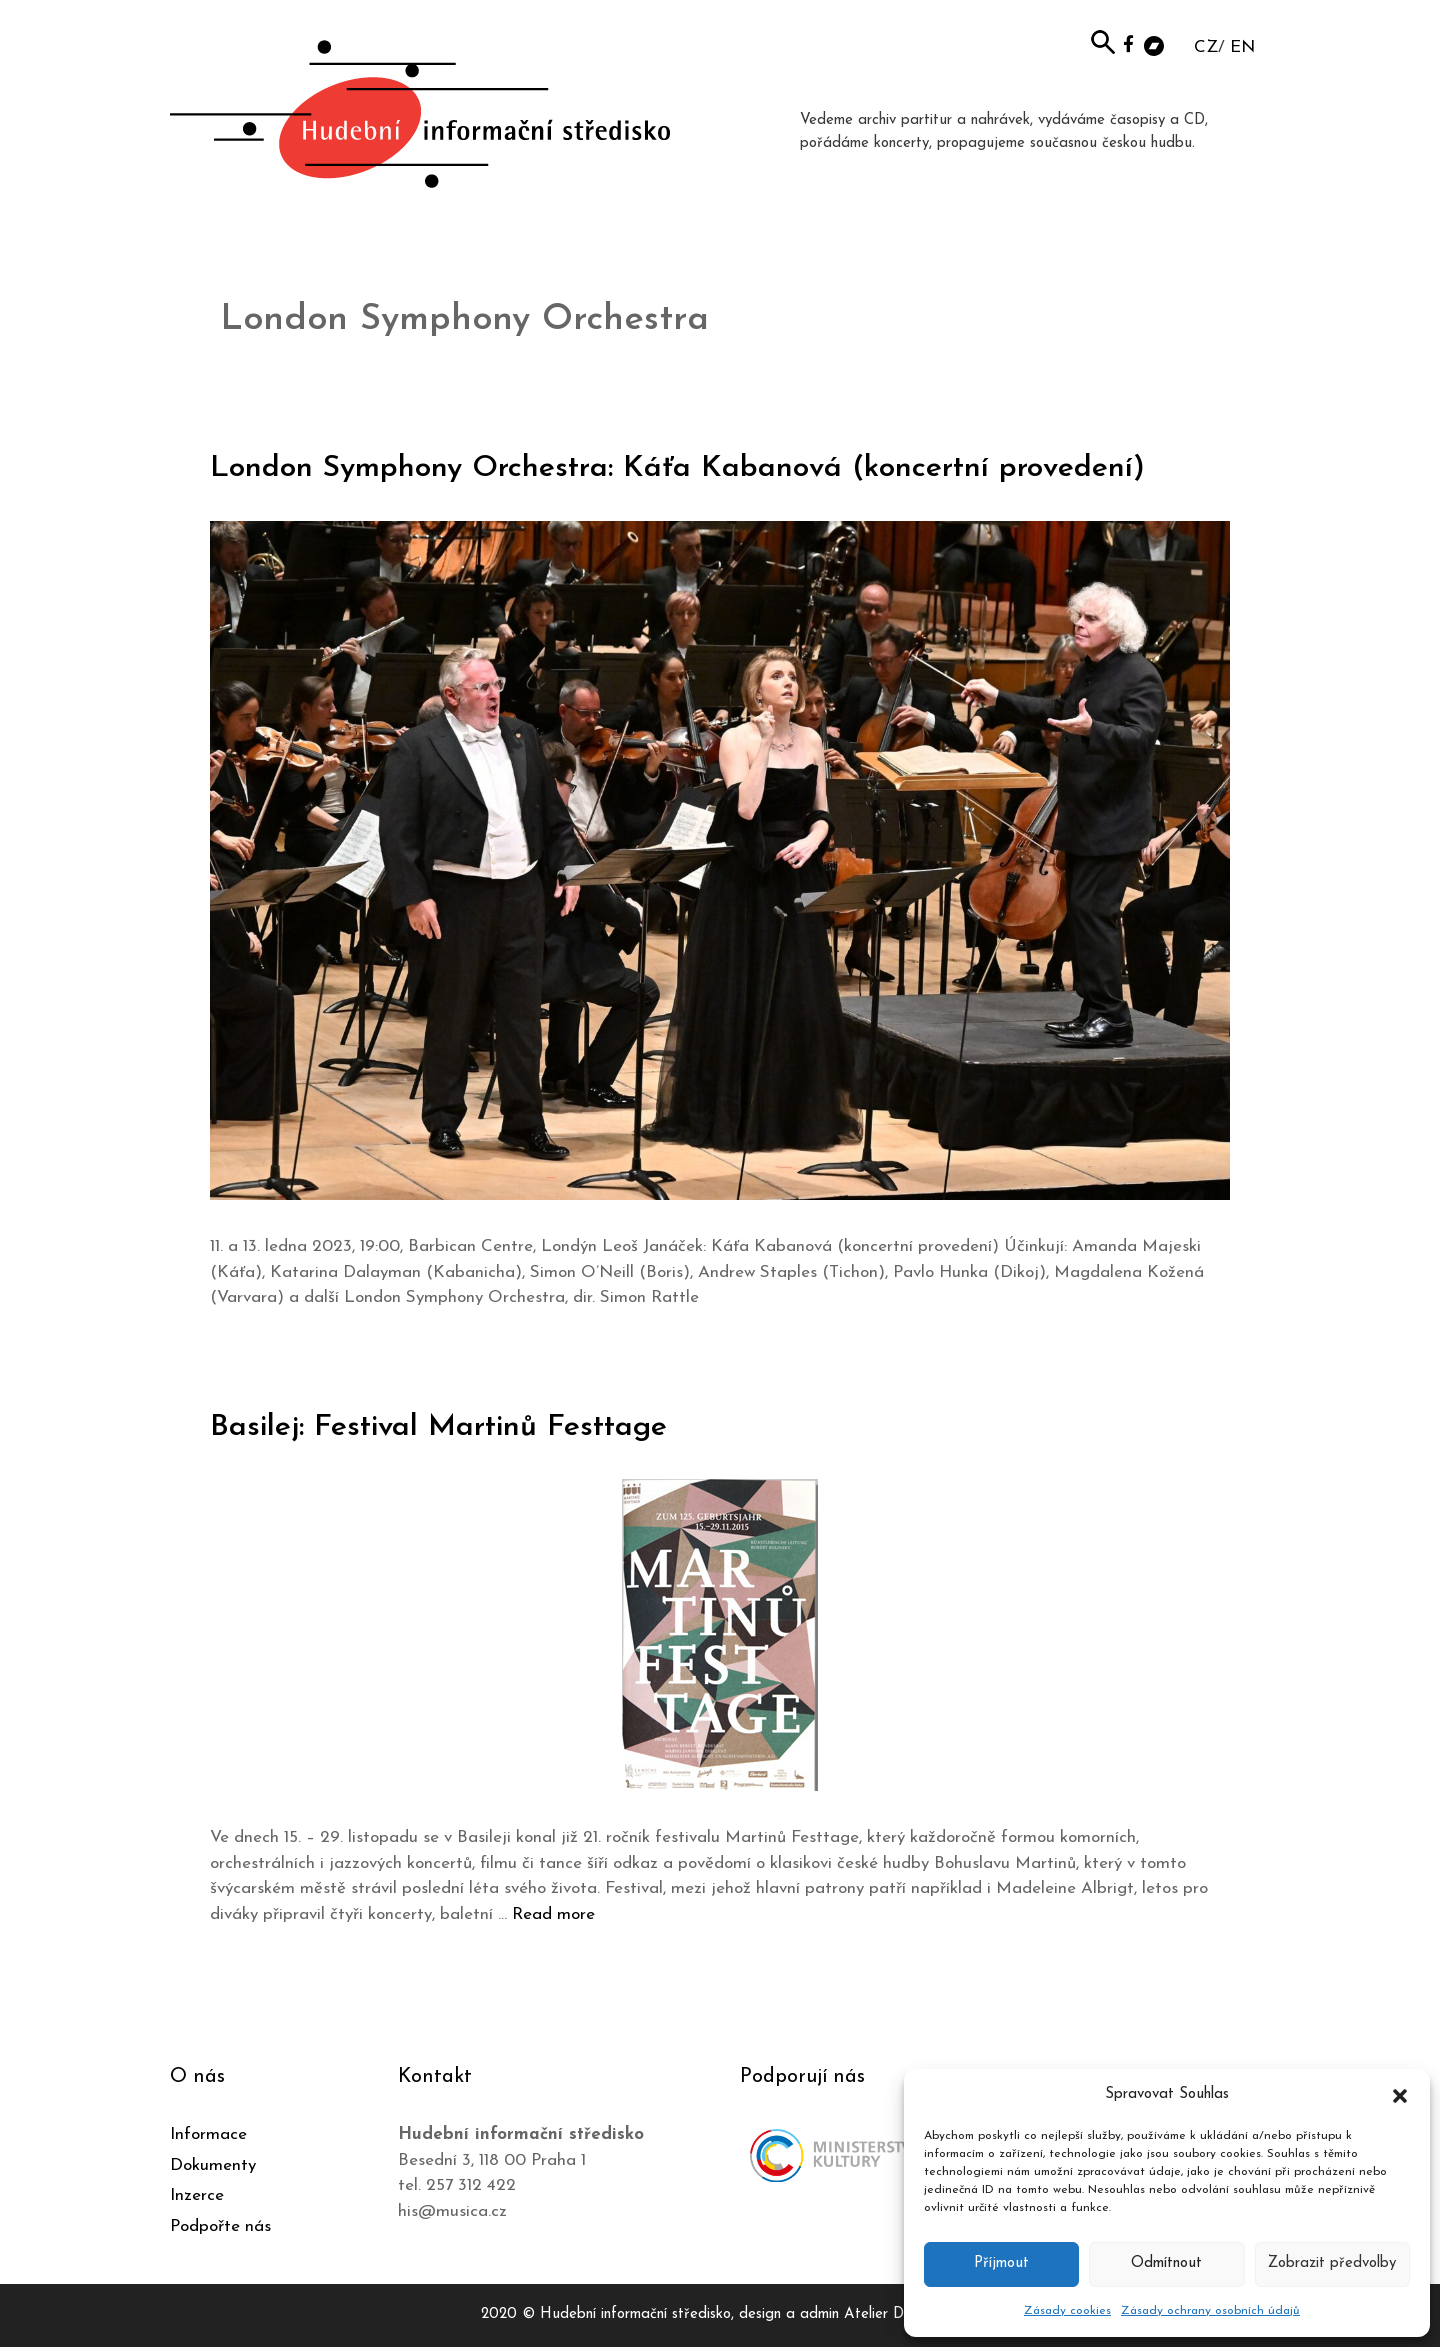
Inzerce (197, 2195)
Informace (208, 2134)
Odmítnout (1166, 2263)
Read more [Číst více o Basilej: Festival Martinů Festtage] (553, 1914)
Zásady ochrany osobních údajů (1210, 2311)
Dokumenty (213, 2165)
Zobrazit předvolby (1332, 2263)
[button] (1400, 2095)
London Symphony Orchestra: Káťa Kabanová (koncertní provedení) (677, 468)
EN (1242, 47)
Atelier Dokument (901, 2314)
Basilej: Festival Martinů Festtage (438, 1427)
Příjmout (1001, 2263)
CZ (1206, 47)
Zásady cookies (1067, 2311)
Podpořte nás (220, 2226)
